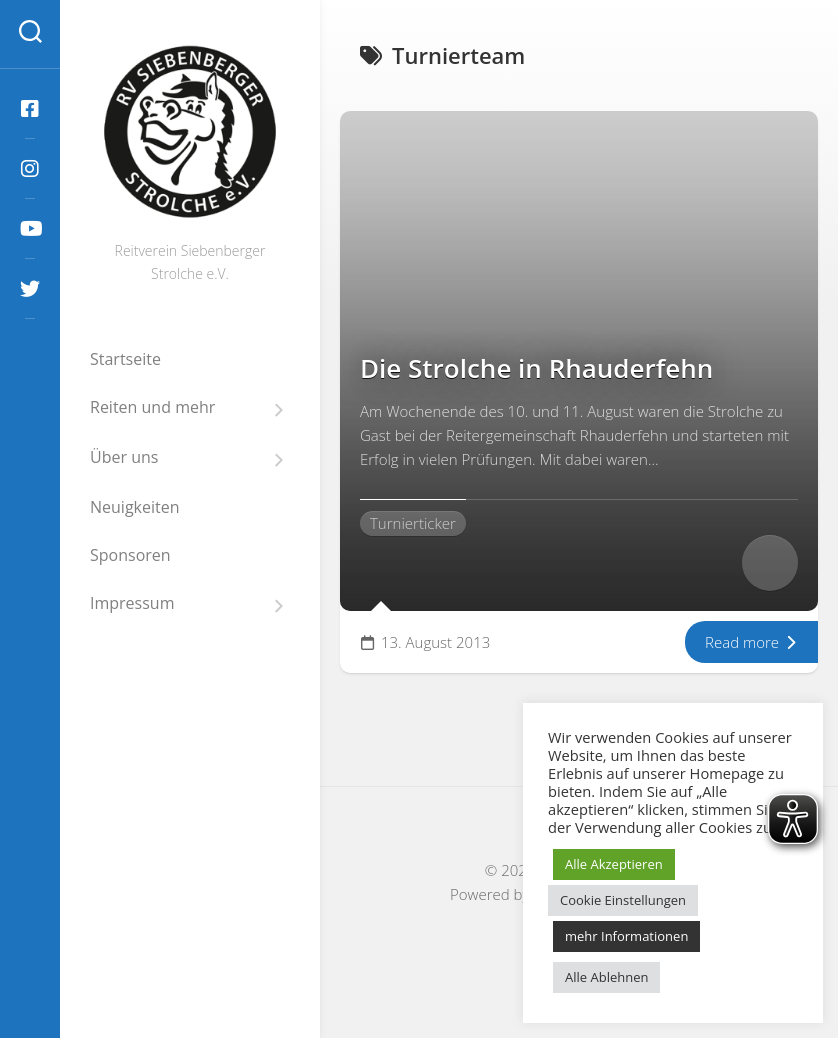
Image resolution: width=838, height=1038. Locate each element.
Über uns (124, 457)
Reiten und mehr (152, 407)
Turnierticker (413, 523)
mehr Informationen (626, 936)
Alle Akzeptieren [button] (614, 864)
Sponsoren (130, 555)
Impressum (132, 603)
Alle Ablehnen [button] (606, 977)
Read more (751, 642)
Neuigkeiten (135, 507)
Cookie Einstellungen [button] (623, 900)
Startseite (125, 359)
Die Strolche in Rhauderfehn (536, 368)
